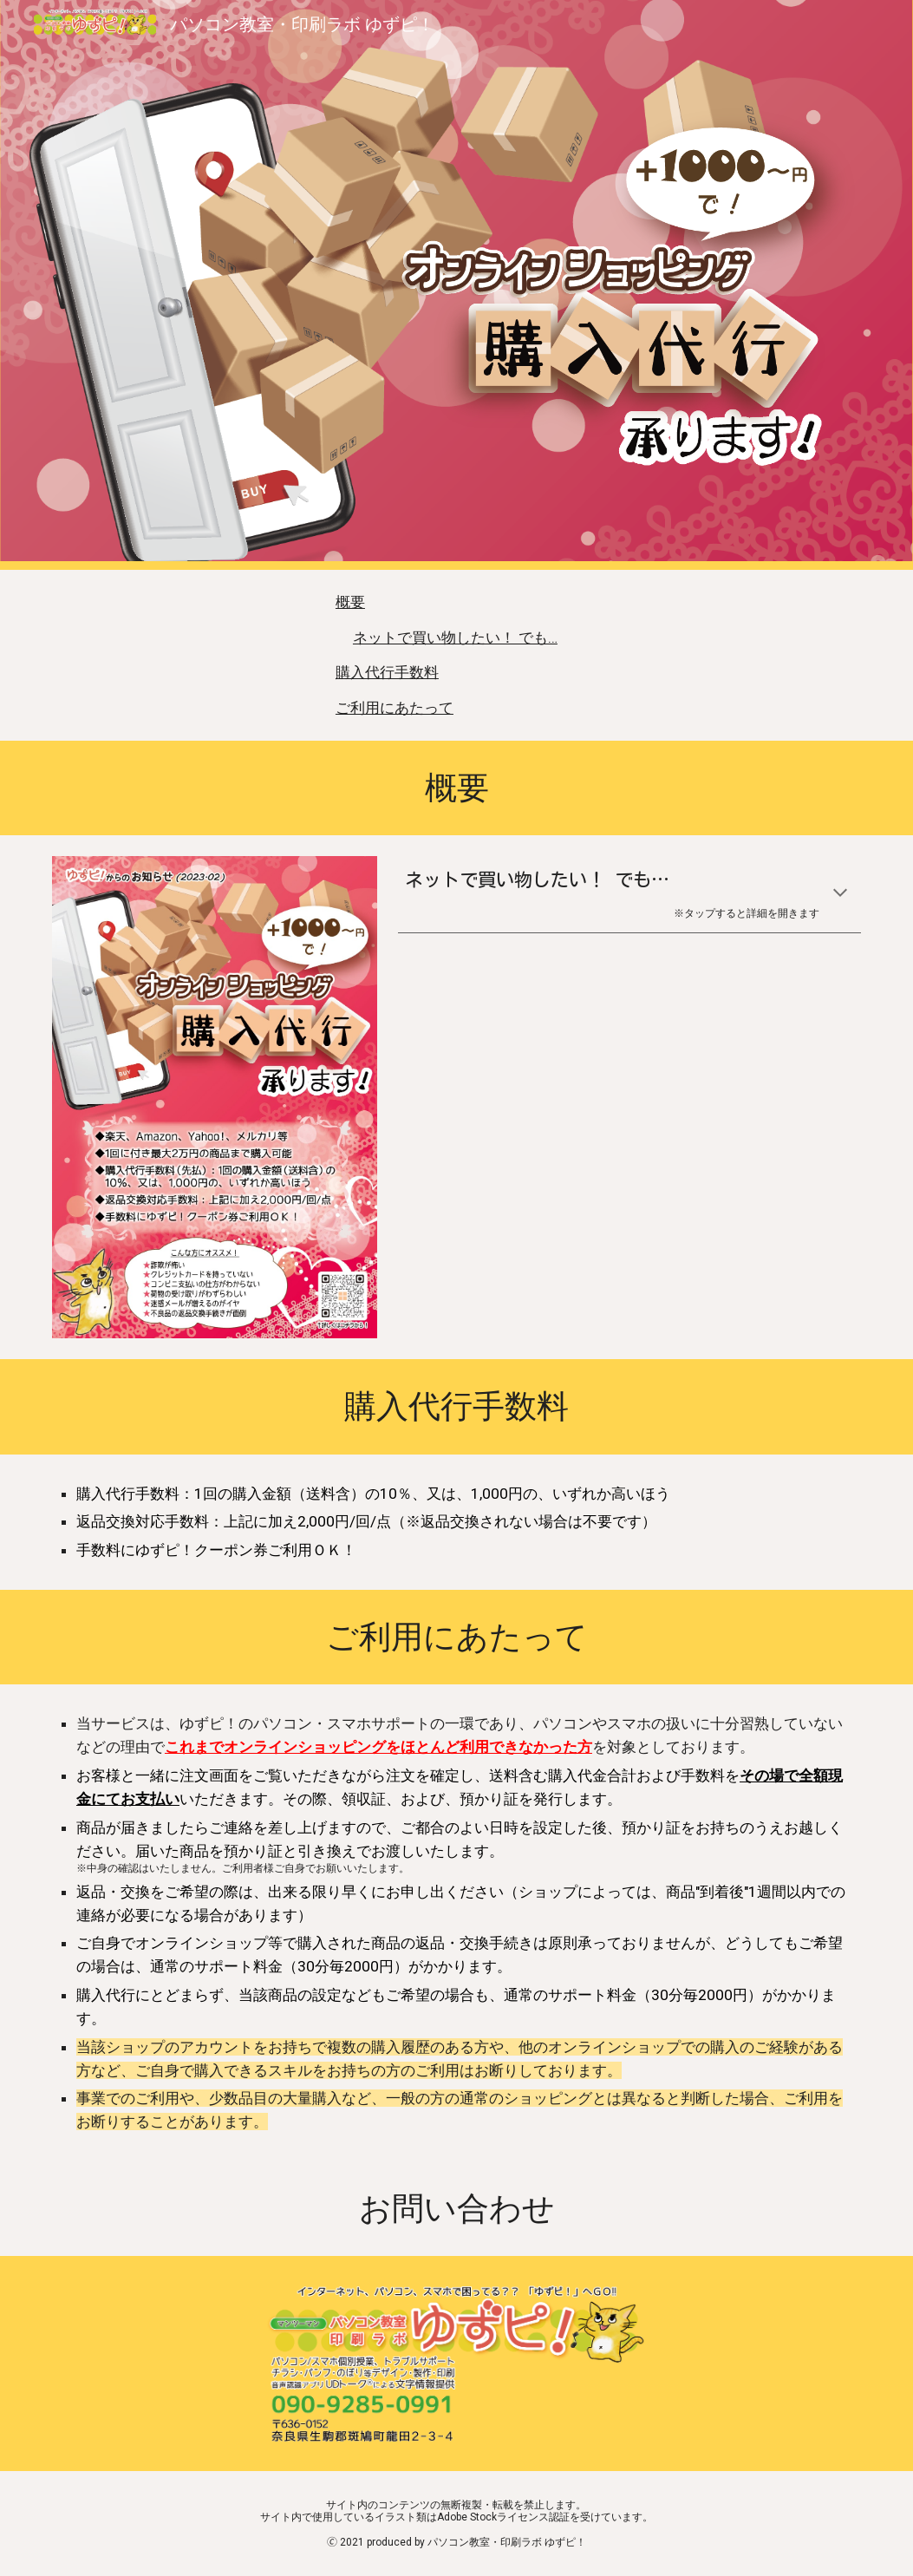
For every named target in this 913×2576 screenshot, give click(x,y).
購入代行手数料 (387, 672)
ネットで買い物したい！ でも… (455, 637)
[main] (456, 788)
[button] (840, 894)
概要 (350, 602)
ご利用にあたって (394, 707)
